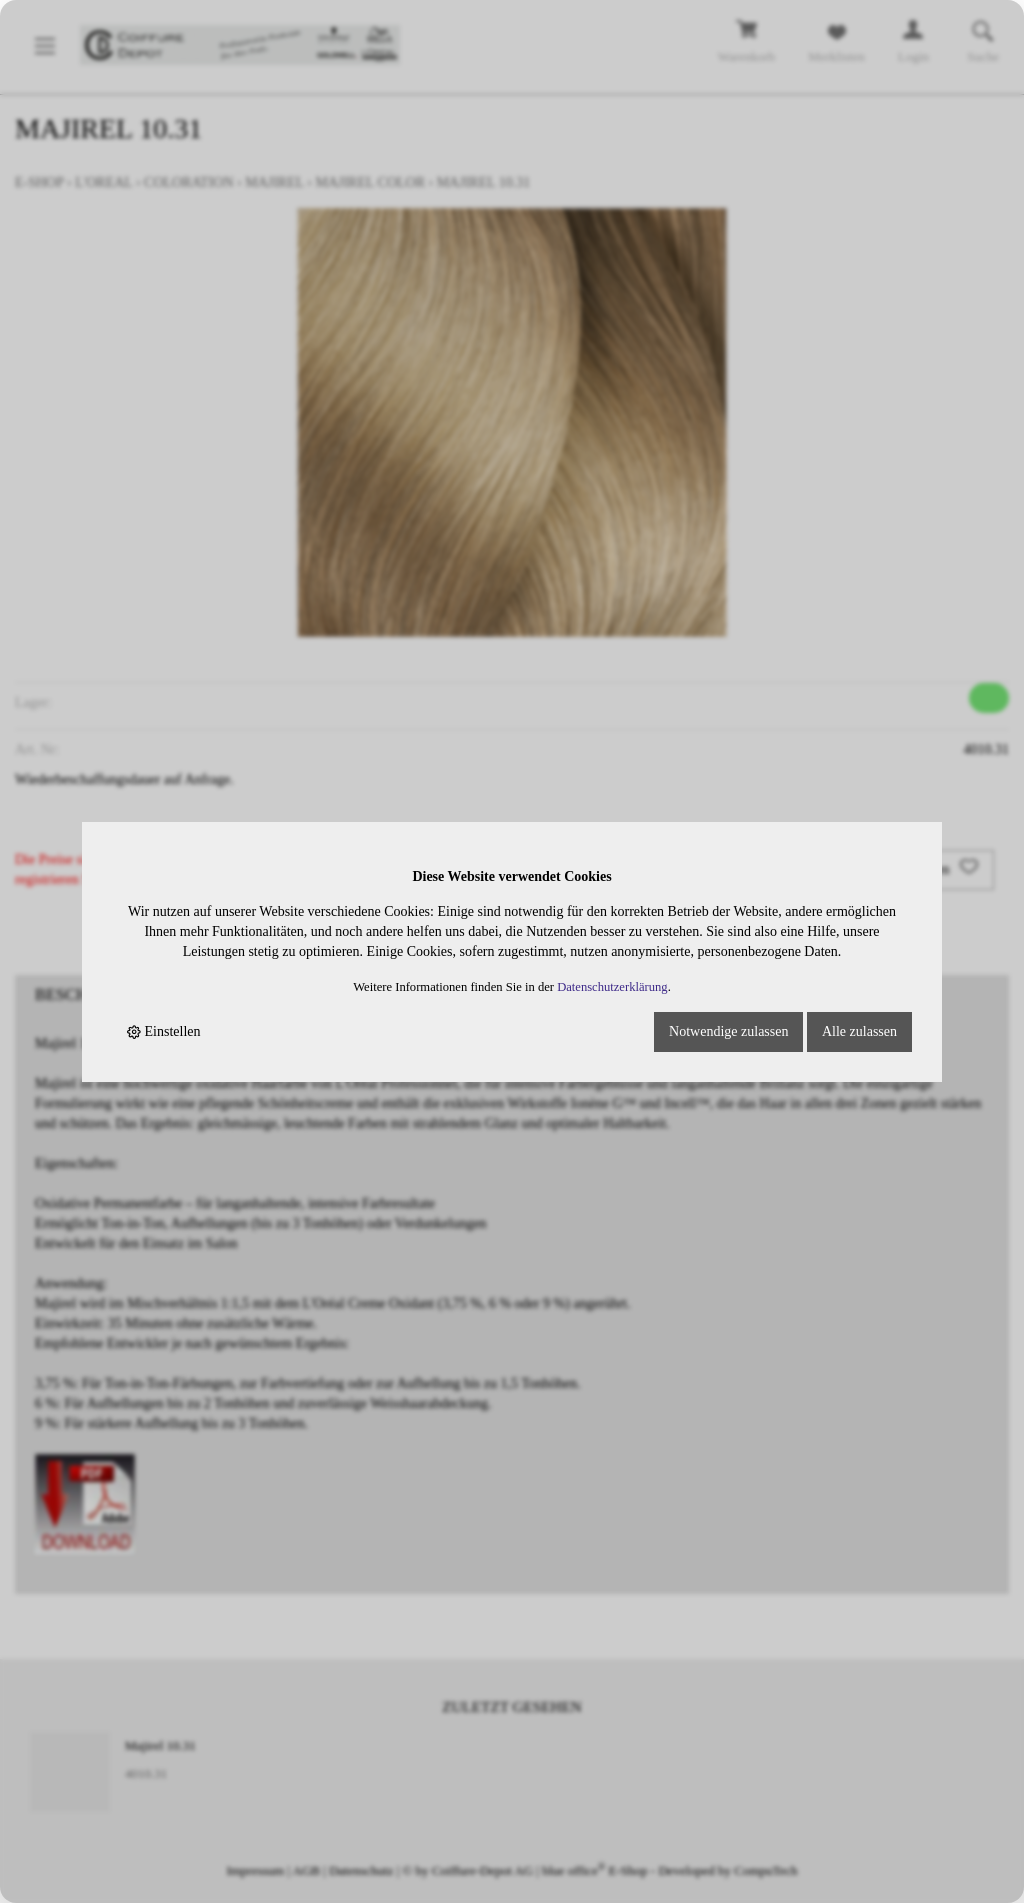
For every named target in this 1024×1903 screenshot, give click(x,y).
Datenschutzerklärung (612, 987)
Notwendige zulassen (728, 1031)
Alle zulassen (859, 1031)
